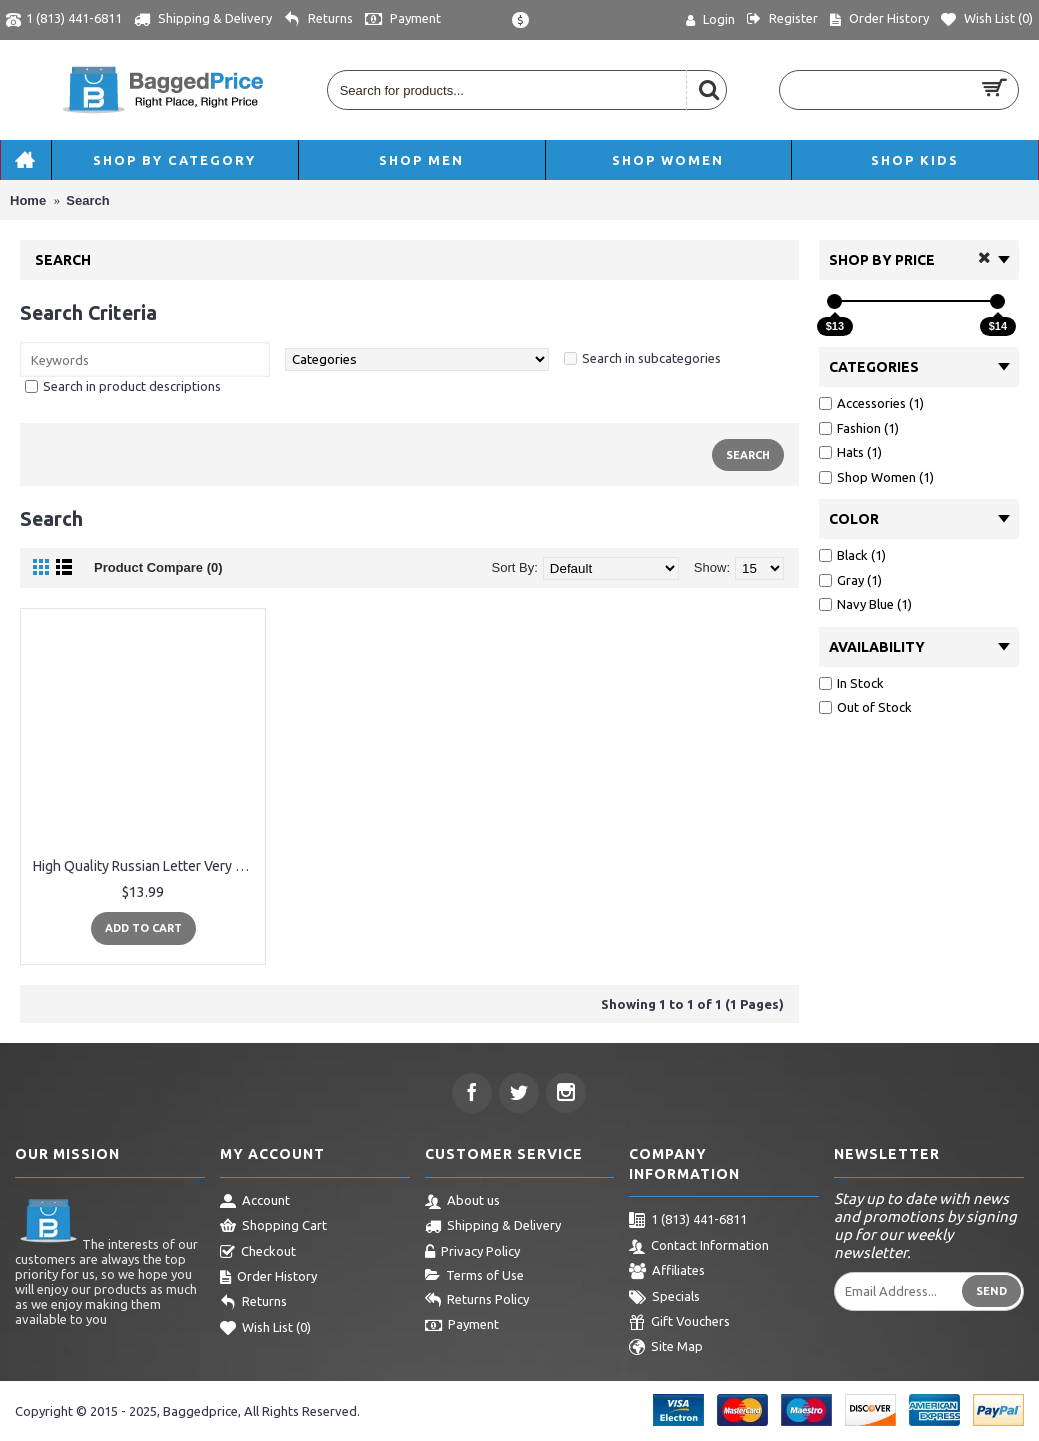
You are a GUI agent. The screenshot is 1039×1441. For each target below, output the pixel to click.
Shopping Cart (273, 1227)
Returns (253, 1303)
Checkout (258, 1253)
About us (462, 1202)
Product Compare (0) (158, 567)
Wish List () (265, 1329)
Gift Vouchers (679, 1323)
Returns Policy (477, 1301)
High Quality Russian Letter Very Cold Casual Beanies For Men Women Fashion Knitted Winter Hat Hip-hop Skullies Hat (146, 866)
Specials (664, 1298)
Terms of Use (474, 1276)
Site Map (666, 1348)
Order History (268, 1278)
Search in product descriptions (132, 386)
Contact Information (699, 1247)
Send (991, 1291)
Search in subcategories (651, 358)
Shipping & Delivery (493, 1227)
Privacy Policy (472, 1253)
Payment (462, 1326)
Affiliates (667, 1272)
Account (255, 1202)
